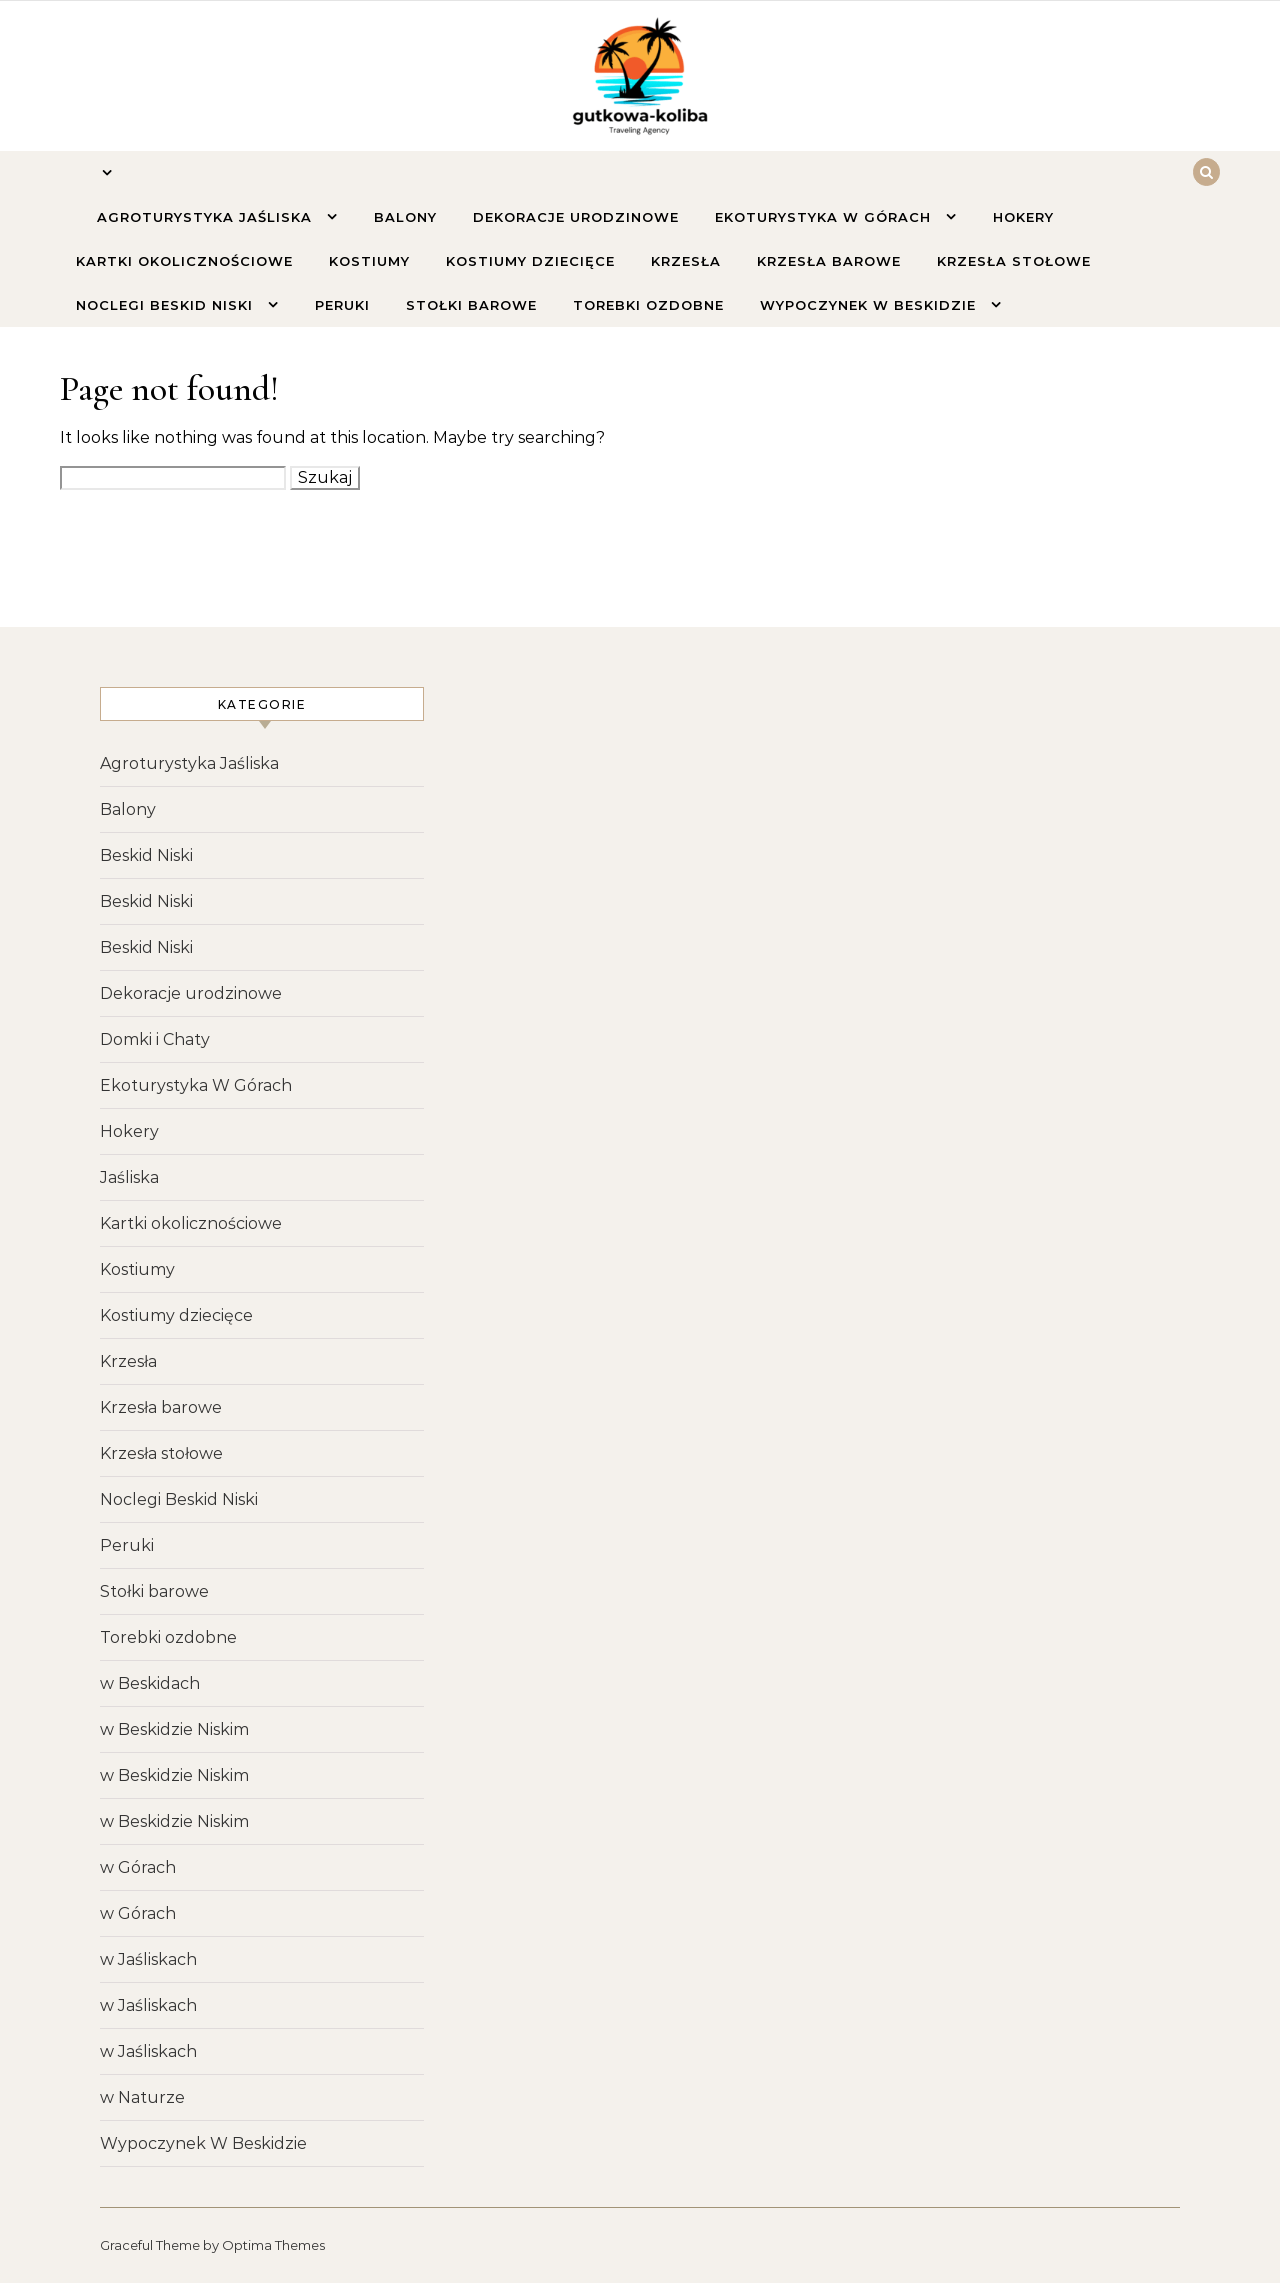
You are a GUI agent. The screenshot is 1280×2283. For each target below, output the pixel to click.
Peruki (342, 305)
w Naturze (142, 2097)
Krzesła (686, 261)
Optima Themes (273, 2245)
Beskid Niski (146, 855)
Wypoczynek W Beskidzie (870, 305)
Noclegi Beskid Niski (167, 305)
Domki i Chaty (155, 1039)
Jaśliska (129, 1177)
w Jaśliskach (148, 1959)
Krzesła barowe (829, 261)
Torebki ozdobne (648, 305)
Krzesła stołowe (1014, 261)
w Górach (138, 1867)
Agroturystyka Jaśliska (207, 217)
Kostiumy (369, 261)
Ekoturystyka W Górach (825, 217)
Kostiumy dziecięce (530, 261)
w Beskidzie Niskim (174, 1729)
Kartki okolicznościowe (184, 261)
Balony (405, 217)
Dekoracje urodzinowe (576, 217)
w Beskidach (150, 1683)
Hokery (1023, 217)
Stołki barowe (471, 305)
